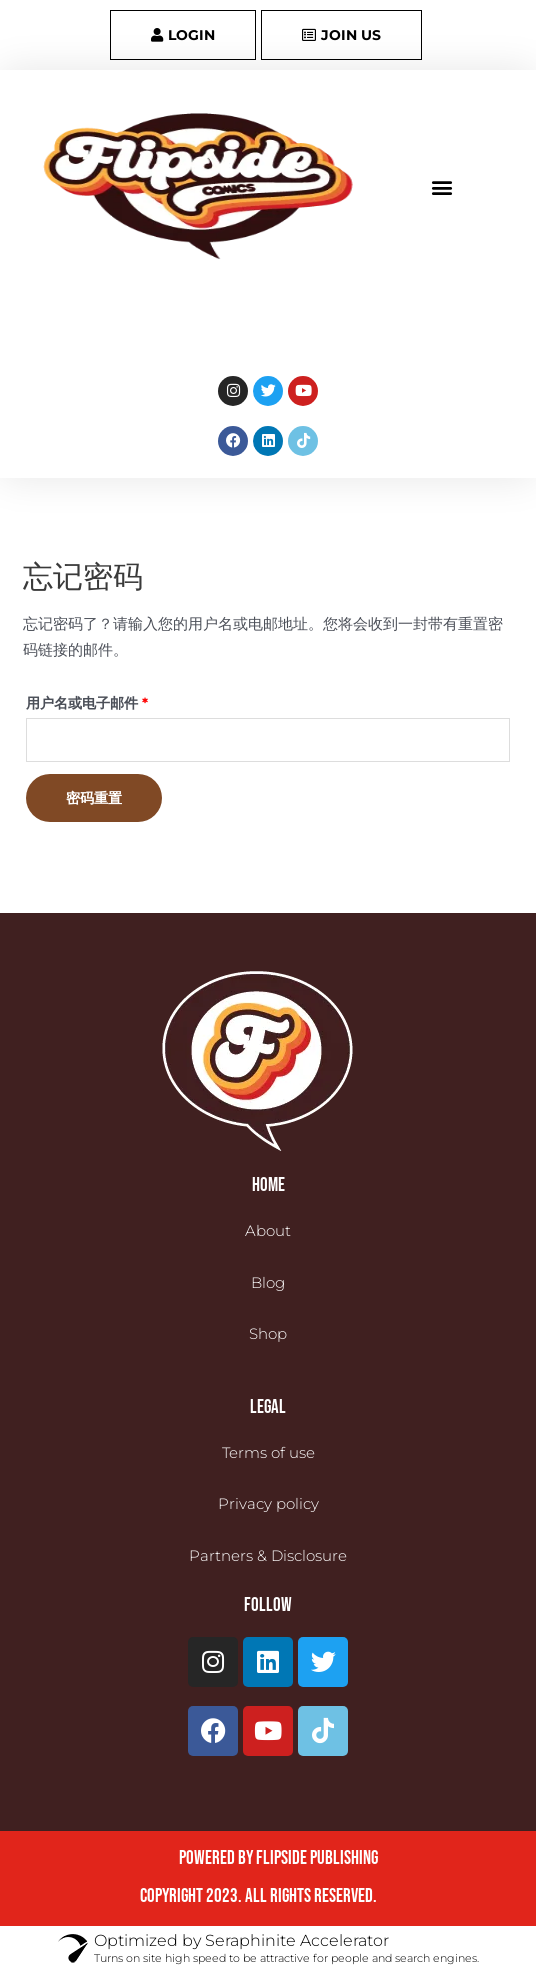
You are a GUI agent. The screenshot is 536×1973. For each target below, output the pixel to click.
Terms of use (268, 1452)
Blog (268, 1282)
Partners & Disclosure (268, 1555)
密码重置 (94, 798)
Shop (268, 1333)
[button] (441, 186)
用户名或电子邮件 (93, 700)
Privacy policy (268, 1503)
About (268, 1230)
